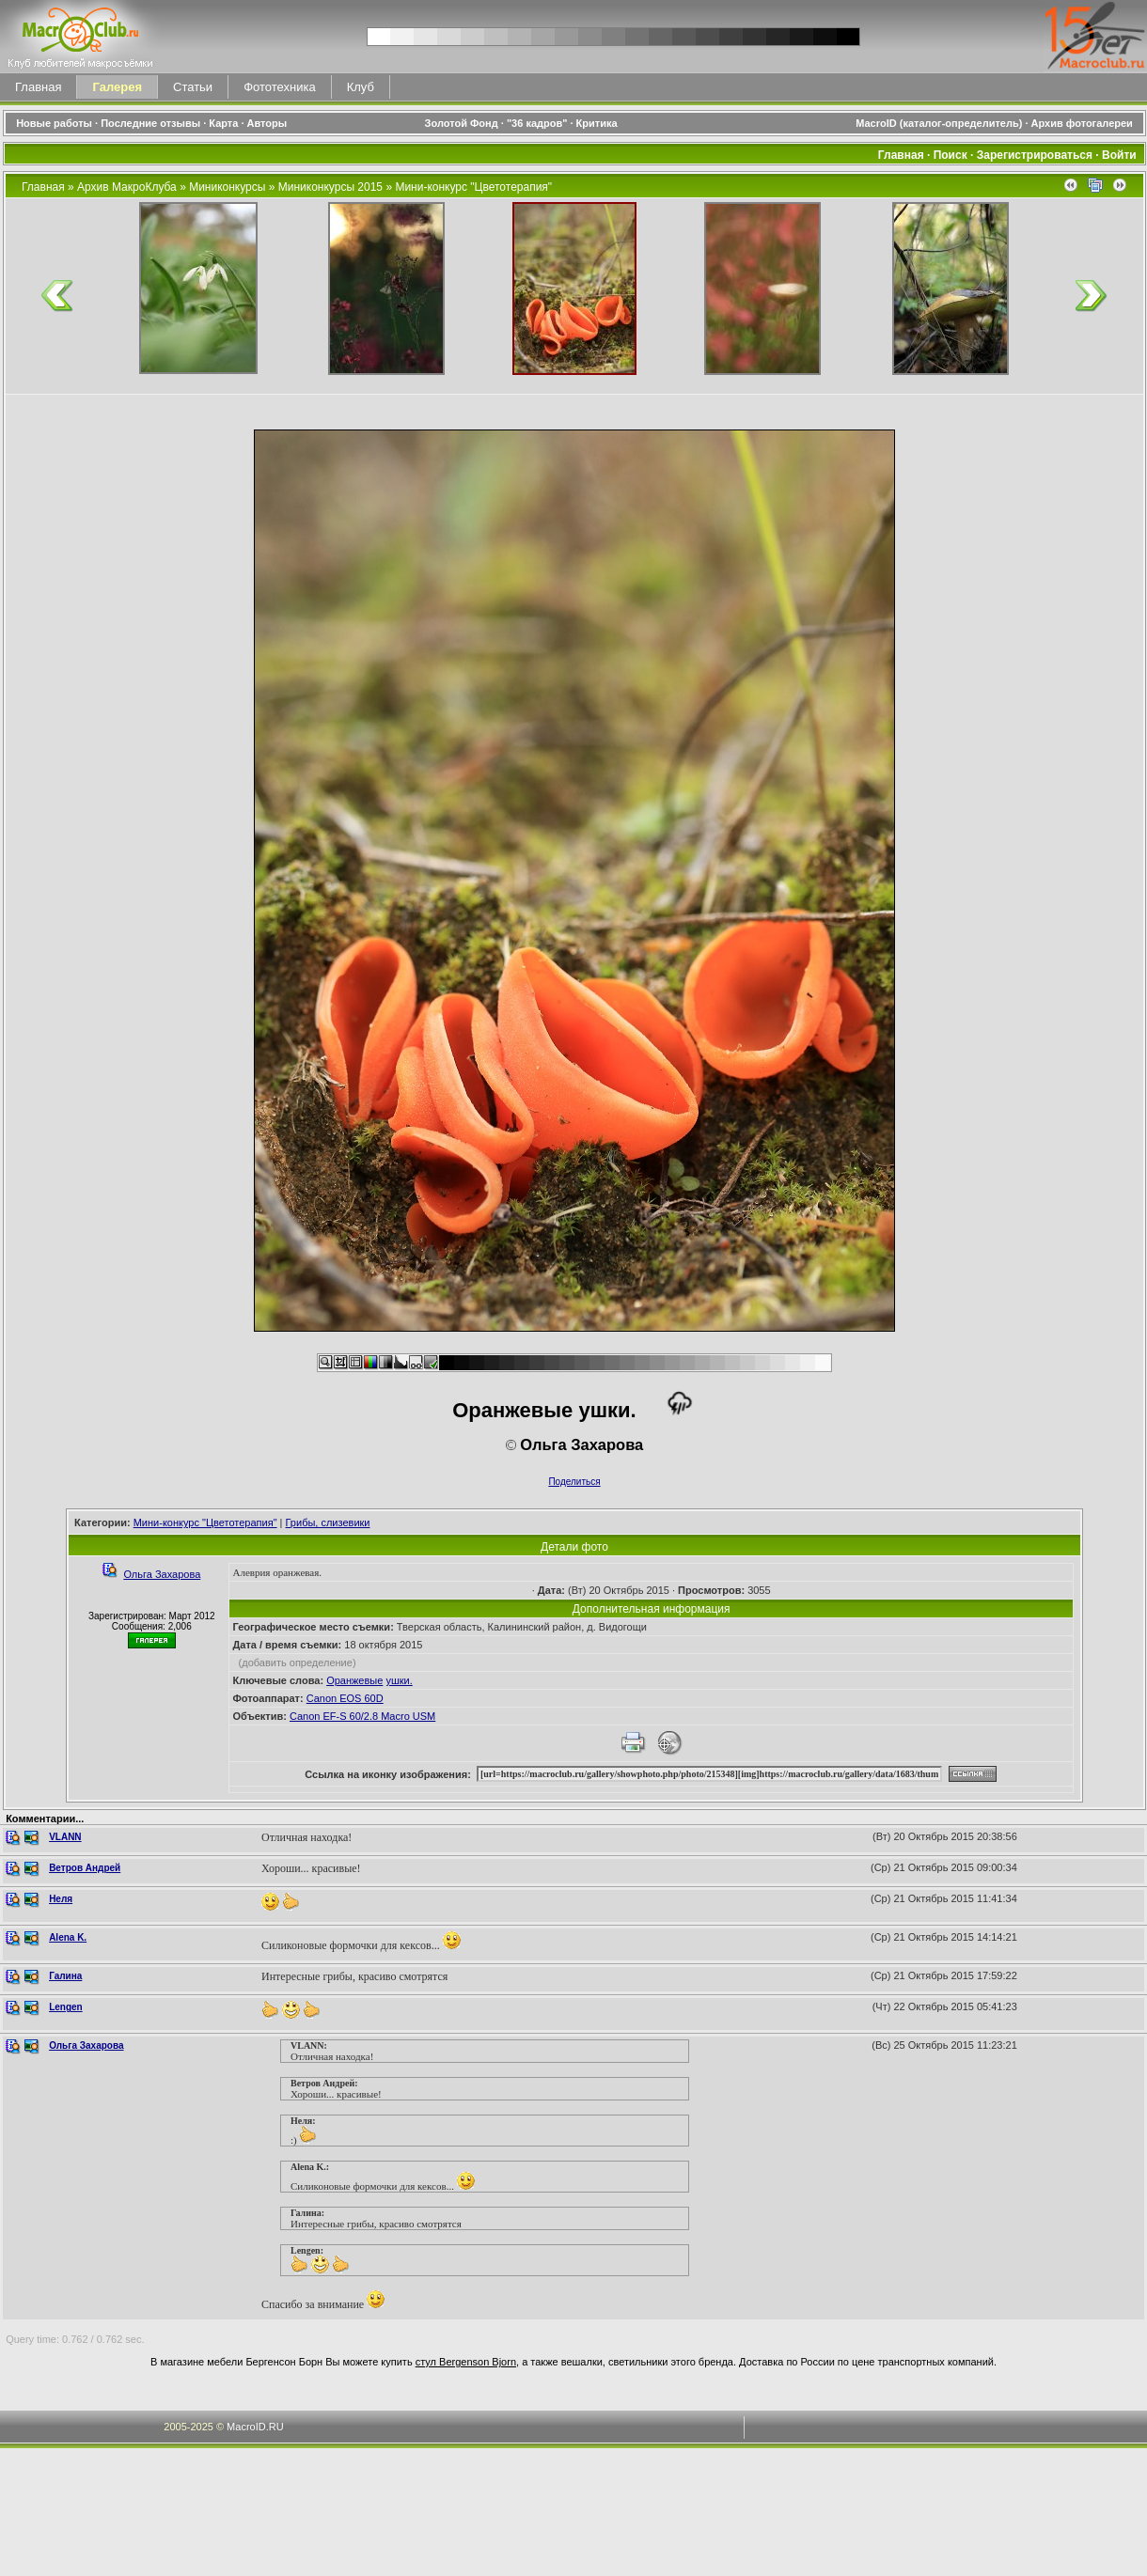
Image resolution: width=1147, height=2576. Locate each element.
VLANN (65, 1837)
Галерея (117, 87)
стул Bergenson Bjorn (466, 2361)
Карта (223, 123)
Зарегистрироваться (1034, 155)
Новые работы (54, 123)
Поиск (950, 155)
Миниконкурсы (227, 187)
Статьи (192, 87)
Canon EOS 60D (345, 1698)
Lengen (66, 2007)
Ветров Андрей (84, 1868)
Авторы (267, 123)
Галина (65, 1976)
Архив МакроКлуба (127, 187)
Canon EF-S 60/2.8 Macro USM (362, 1716)
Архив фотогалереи (1083, 123)
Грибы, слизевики (328, 1522)
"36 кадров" (537, 123)
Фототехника (279, 87)
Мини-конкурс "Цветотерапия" (473, 187)
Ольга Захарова (161, 1574)
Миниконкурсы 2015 (330, 187)
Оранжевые (354, 1680)
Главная (38, 87)
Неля (60, 1899)
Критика (597, 123)
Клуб (360, 87)
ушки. (398, 1680)
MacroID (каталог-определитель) (939, 123)
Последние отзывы (150, 123)
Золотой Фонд (461, 123)
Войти (1119, 155)
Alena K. (67, 1937)
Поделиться (574, 1481)
